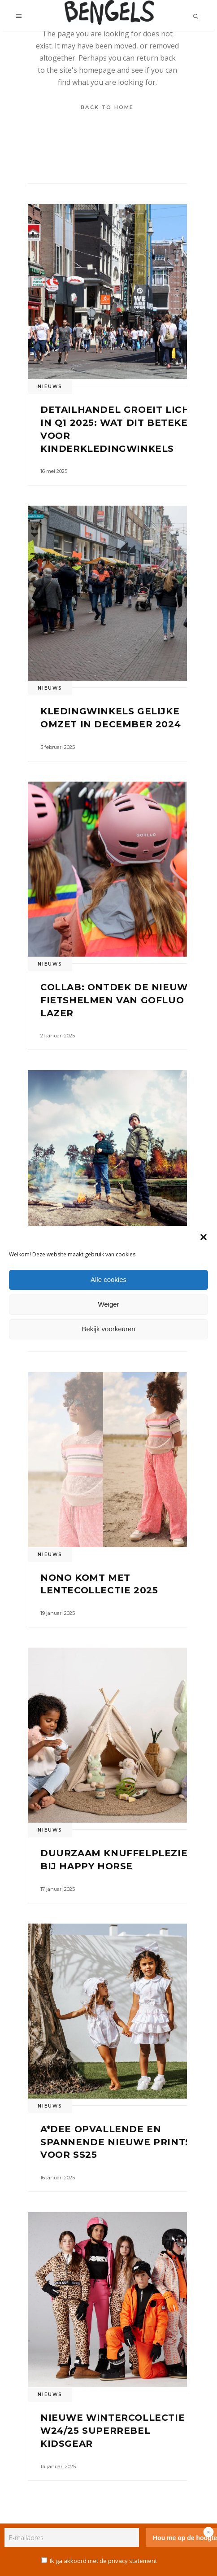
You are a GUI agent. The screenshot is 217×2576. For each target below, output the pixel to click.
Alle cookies (108, 1279)
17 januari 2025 (57, 1889)
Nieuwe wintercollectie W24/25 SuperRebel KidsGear (112, 2430)
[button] (203, 1237)
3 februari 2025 (57, 747)
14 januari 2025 (58, 2466)
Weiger (108, 1304)
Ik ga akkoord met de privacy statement (103, 2561)
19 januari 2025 (57, 1613)
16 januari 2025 (57, 2177)
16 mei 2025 (53, 471)
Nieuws (50, 386)
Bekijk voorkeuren (108, 1329)
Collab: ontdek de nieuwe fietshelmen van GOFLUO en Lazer (120, 1000)
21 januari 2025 (57, 1035)
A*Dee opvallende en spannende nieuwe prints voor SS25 (115, 2142)
